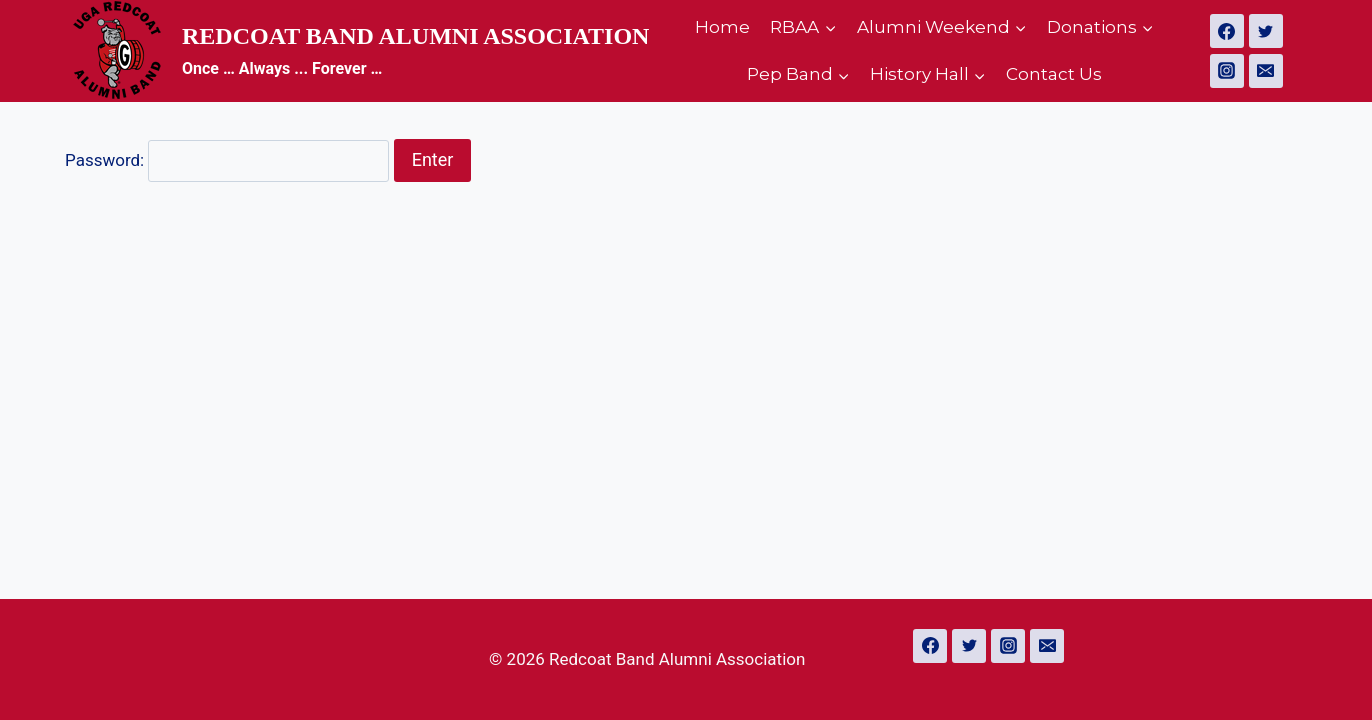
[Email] (1266, 71)
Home (722, 27)
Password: (227, 160)
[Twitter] (1266, 31)
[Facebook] (1227, 31)
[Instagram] (1227, 71)
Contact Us (1054, 74)
